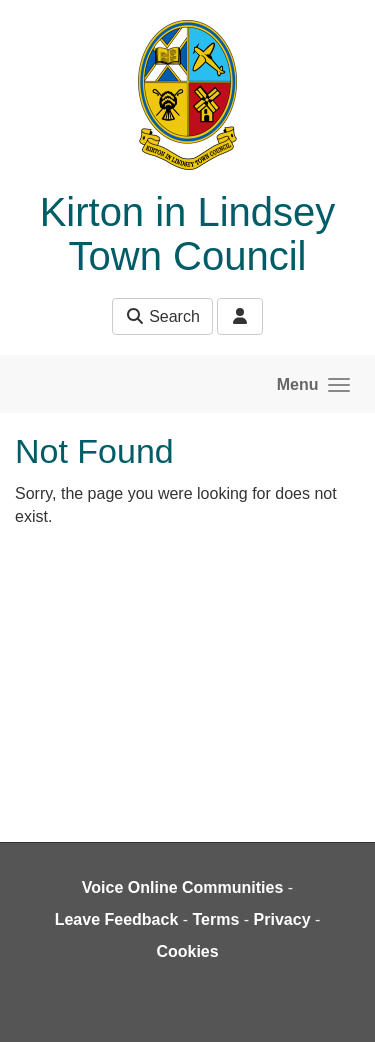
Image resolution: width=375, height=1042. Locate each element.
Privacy (282, 919)
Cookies (187, 951)
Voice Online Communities (183, 887)
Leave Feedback (117, 919)
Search (162, 316)
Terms (216, 919)
